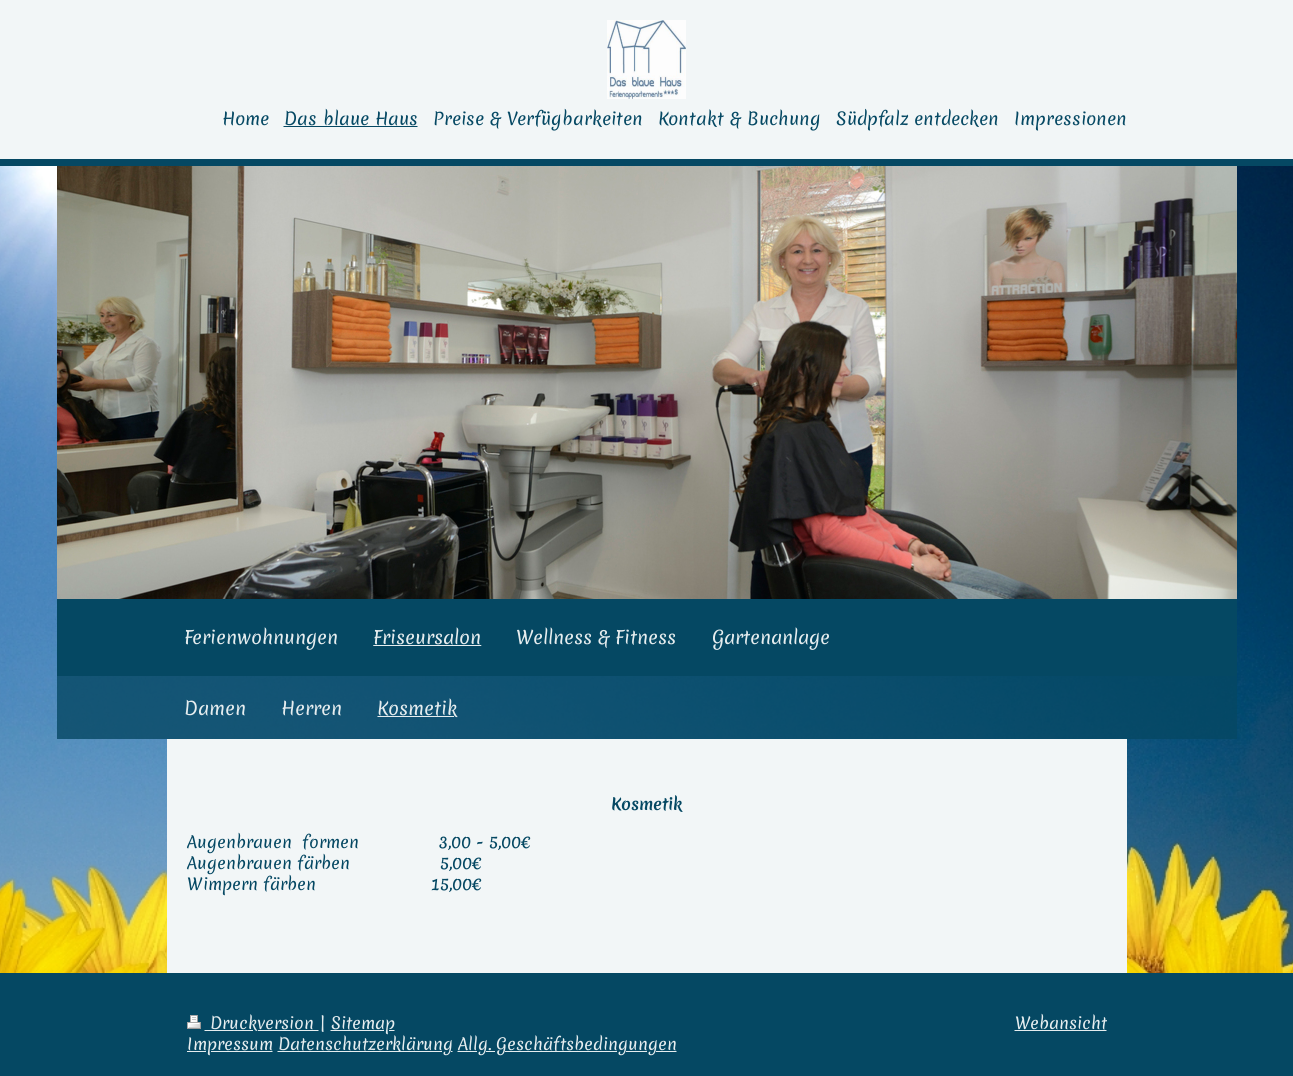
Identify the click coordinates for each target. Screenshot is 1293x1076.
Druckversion (253, 1023)
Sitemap (363, 1023)
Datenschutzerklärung (365, 1044)
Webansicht (1061, 1023)
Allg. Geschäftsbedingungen (567, 1044)
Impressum (230, 1044)
